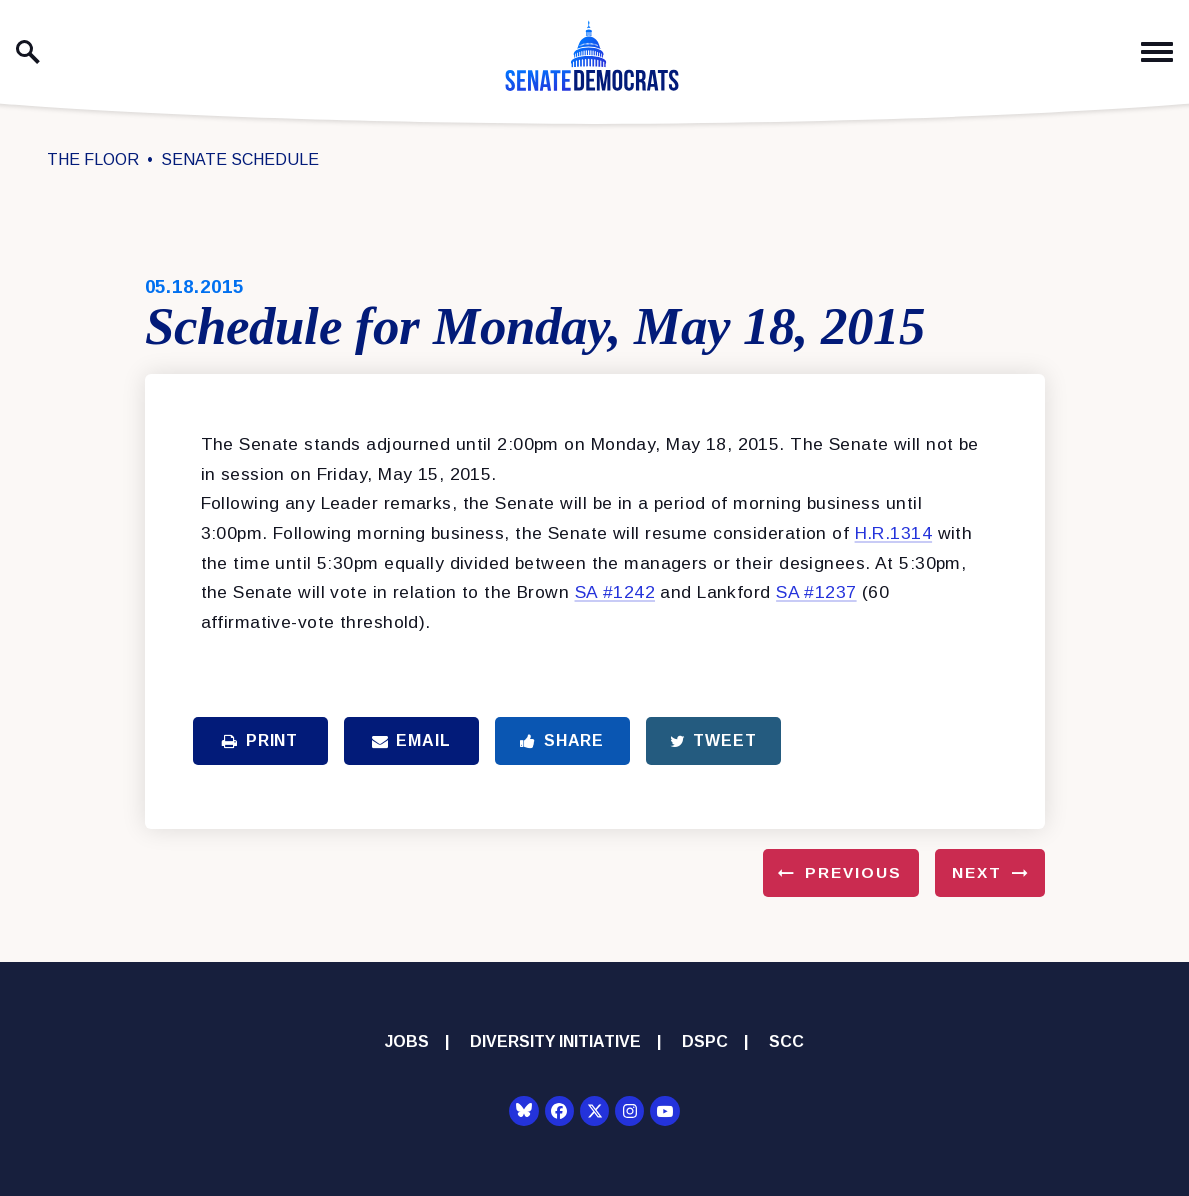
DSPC (705, 1041)
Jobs (407, 1041)
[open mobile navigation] (1157, 52)
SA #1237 (816, 592)
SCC (786, 1041)
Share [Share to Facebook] (562, 740)
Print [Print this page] (260, 740)
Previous (853, 872)
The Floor (93, 159)
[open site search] (28, 52)
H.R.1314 (893, 533)
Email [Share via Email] (411, 740)
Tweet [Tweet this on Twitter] (713, 740)
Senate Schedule (240, 159)
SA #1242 (615, 592)
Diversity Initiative (555, 1041)
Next (977, 872)
